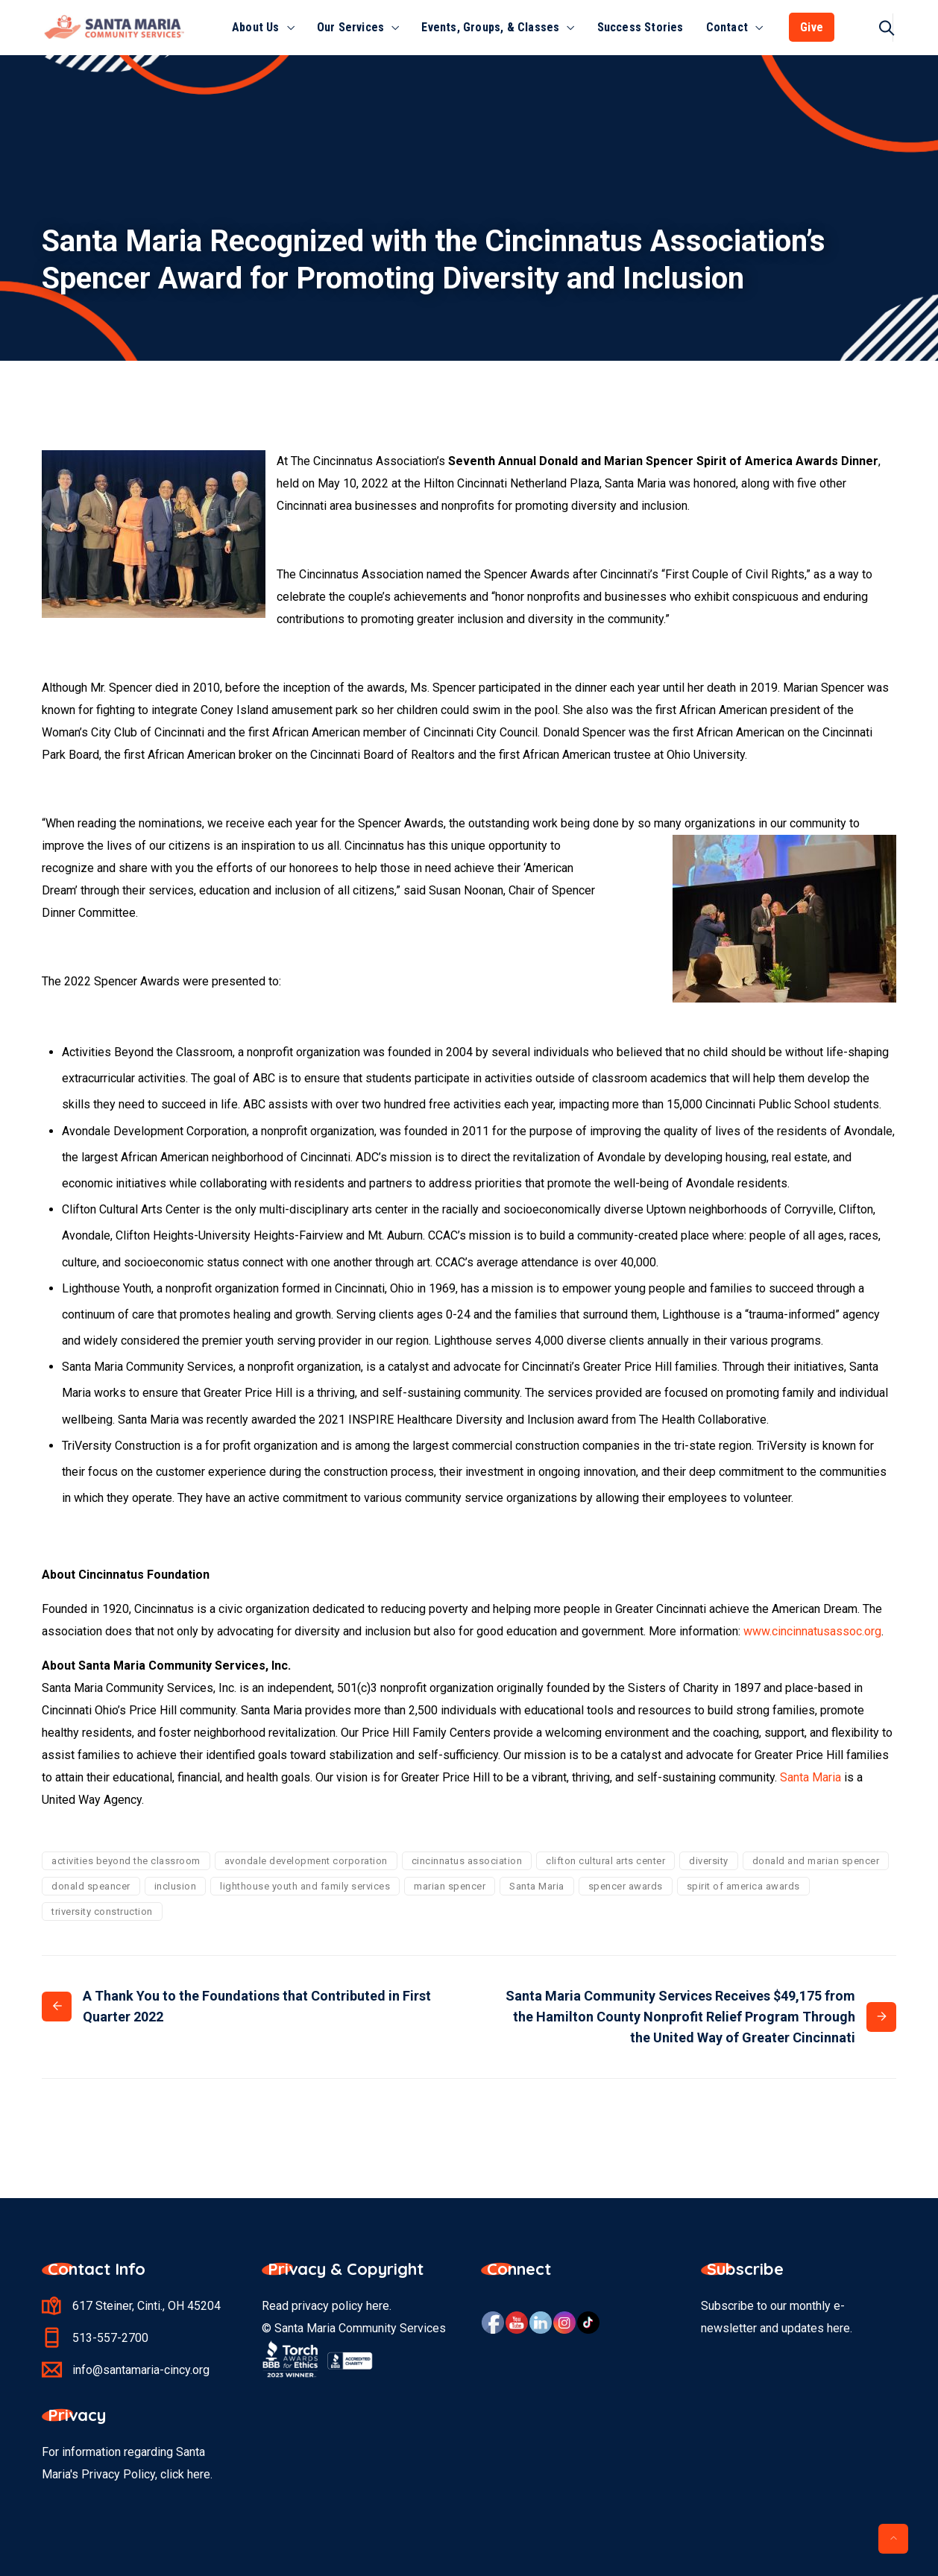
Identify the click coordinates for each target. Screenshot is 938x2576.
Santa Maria (810, 1777)
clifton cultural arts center (605, 1860)
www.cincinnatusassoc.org (812, 1631)
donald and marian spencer (816, 1860)
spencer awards (625, 1886)
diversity (708, 1860)
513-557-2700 (110, 2338)
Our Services (350, 27)
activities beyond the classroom (126, 1860)
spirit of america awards (743, 1886)
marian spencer (449, 1886)
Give (811, 27)
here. (200, 2474)
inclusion (175, 1886)
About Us (256, 27)
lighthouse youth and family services (305, 1886)
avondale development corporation (306, 1860)
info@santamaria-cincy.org (141, 2370)
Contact (727, 27)
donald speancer (90, 1886)
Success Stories (640, 27)
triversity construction (102, 1911)
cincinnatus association (467, 1860)
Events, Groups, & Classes (490, 27)
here (377, 2306)
